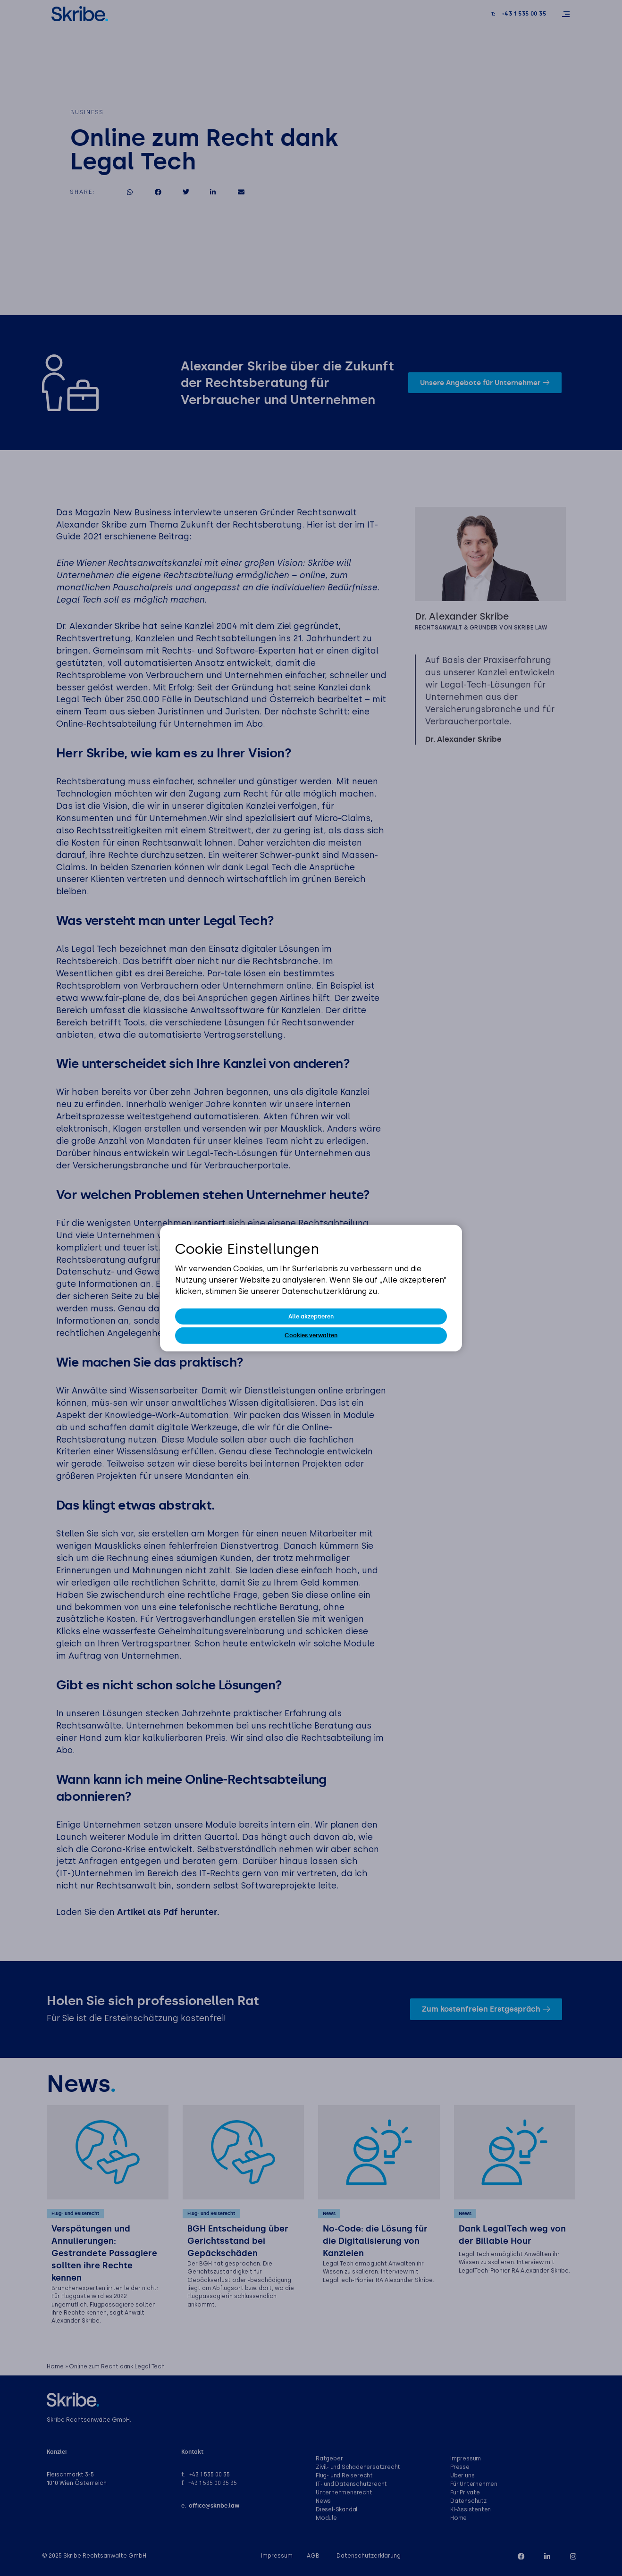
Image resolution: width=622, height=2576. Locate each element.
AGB (313, 2556)
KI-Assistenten (470, 2510)
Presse (460, 2467)
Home (55, 2367)
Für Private (465, 2493)
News (329, 2214)
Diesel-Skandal (336, 2510)
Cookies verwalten (311, 1335)
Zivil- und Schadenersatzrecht (358, 2467)
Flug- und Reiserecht (75, 2214)
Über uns (462, 2476)
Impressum (465, 2459)
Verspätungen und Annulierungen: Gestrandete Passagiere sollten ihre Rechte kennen (104, 2253)
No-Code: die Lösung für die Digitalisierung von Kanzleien (375, 2241)
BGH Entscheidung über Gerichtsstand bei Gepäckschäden (237, 2241)
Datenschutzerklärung (368, 2556)
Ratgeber (329, 2459)
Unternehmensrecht (344, 2493)
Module (326, 2518)
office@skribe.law (214, 2506)
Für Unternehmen (473, 2484)
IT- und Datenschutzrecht (351, 2484)
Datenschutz (468, 2501)
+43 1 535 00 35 (210, 2475)
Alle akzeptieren (311, 1316)
